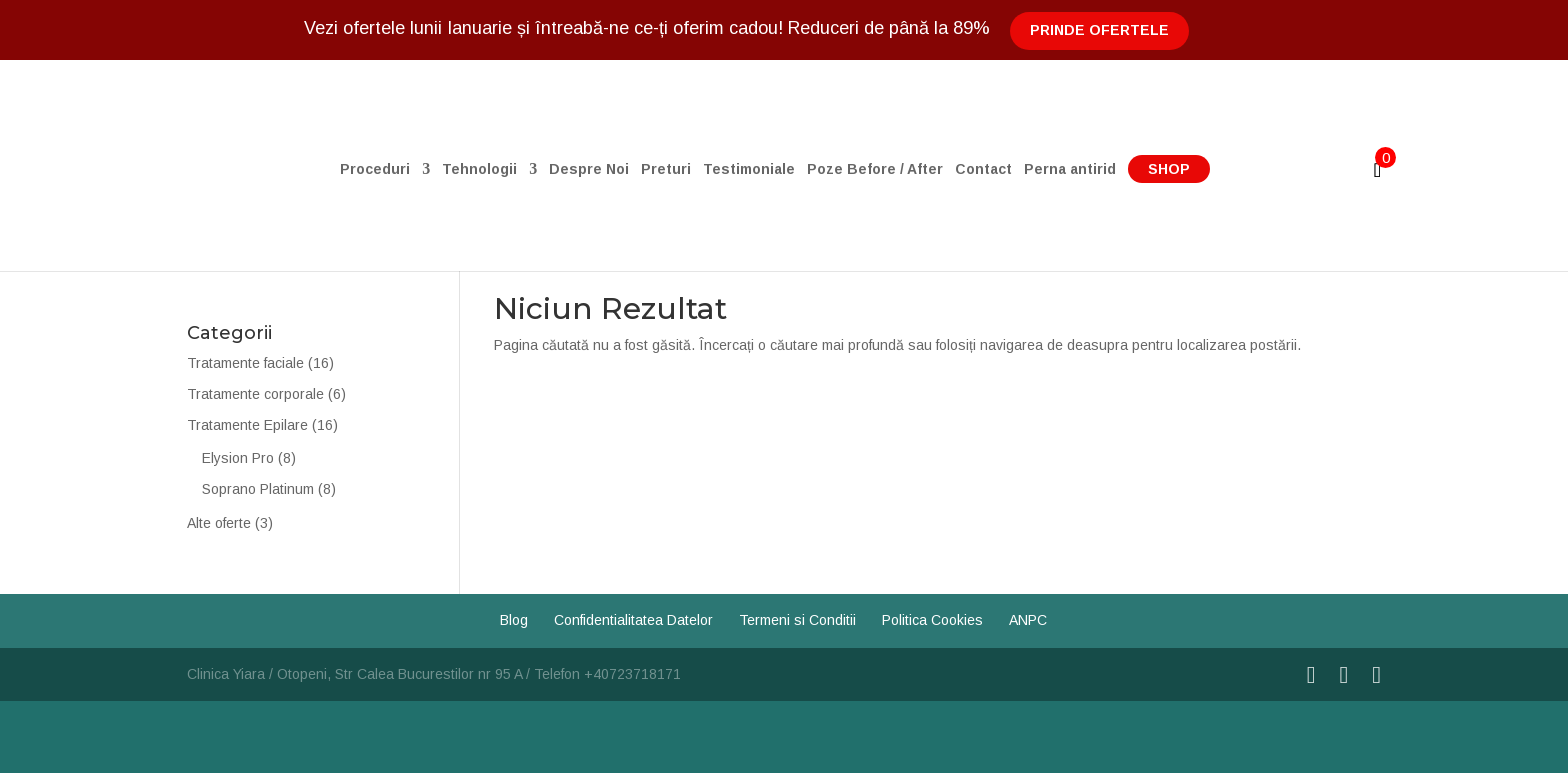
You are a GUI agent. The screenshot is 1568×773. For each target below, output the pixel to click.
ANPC (1028, 620)
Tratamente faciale (245, 363)
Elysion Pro (238, 458)
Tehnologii (479, 169)
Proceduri (375, 169)
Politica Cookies (932, 620)
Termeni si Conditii (797, 620)
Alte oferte (219, 523)
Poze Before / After (875, 169)
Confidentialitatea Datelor (633, 620)
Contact (983, 169)
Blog (514, 620)
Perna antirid (1070, 169)
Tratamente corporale (255, 394)
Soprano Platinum (258, 489)
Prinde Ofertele (1099, 30)
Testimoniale (749, 169)
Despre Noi (589, 169)
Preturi (666, 169)
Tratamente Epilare (247, 425)
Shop (1169, 169)
